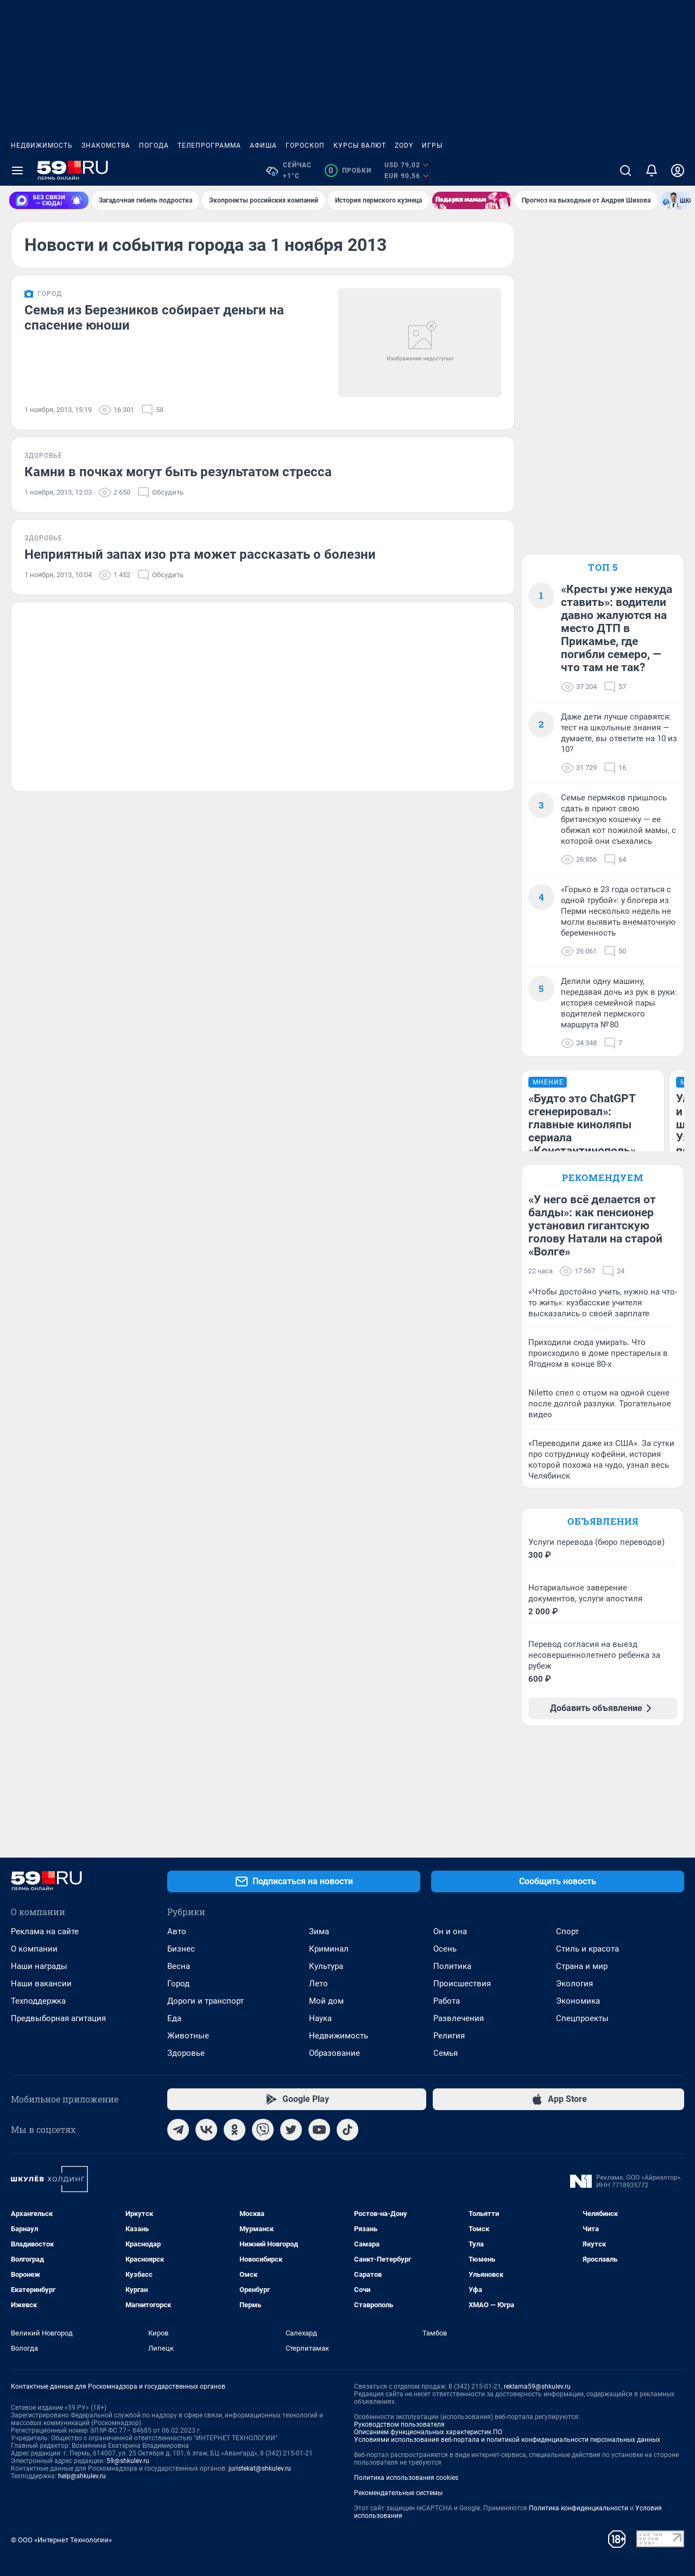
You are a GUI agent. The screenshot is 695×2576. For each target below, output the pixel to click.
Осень (445, 1949)
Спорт (567, 1931)
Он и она (450, 1931)
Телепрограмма (209, 145)
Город (178, 1983)
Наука (320, 2018)
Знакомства (105, 145)
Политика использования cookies (406, 2478)
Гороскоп (305, 145)
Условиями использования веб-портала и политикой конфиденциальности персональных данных (507, 2440)
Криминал (329, 1949)
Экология (574, 1983)
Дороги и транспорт (205, 2001)
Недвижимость (42, 145)
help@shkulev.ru (82, 2476)
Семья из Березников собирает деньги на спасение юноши (154, 317)
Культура (326, 1966)
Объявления (603, 1521)
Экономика (578, 2001)
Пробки (348, 170)
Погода (154, 145)
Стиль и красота (587, 1949)
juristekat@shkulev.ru (260, 2468)
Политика (452, 1966)
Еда (174, 2018)
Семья (445, 2053)
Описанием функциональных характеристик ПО (428, 2432)
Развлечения (458, 2018)
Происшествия (462, 1983)
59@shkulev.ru (127, 2461)
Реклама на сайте (45, 1931)
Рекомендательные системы (398, 2493)
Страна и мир (582, 1966)
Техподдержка (38, 2001)
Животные (188, 2036)
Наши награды (39, 1966)
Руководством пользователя (399, 2424)
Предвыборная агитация (58, 2018)
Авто (176, 1931)
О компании (34, 1949)
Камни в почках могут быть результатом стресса (178, 471)
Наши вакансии (41, 1983)
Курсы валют (359, 145)
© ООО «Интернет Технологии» (61, 2540)
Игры (432, 145)
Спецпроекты (582, 2018)
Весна (178, 1966)
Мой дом (326, 2001)
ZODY (404, 145)
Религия (449, 2036)
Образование (334, 2053)
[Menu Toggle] (17, 170)
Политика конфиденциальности (578, 2508)
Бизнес (181, 1949)
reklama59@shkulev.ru (537, 2386)
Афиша (263, 145)
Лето (318, 1983)
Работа (446, 2001)
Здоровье (186, 2053)
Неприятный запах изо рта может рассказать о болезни (200, 554)
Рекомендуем (602, 1177)
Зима (319, 1931)
